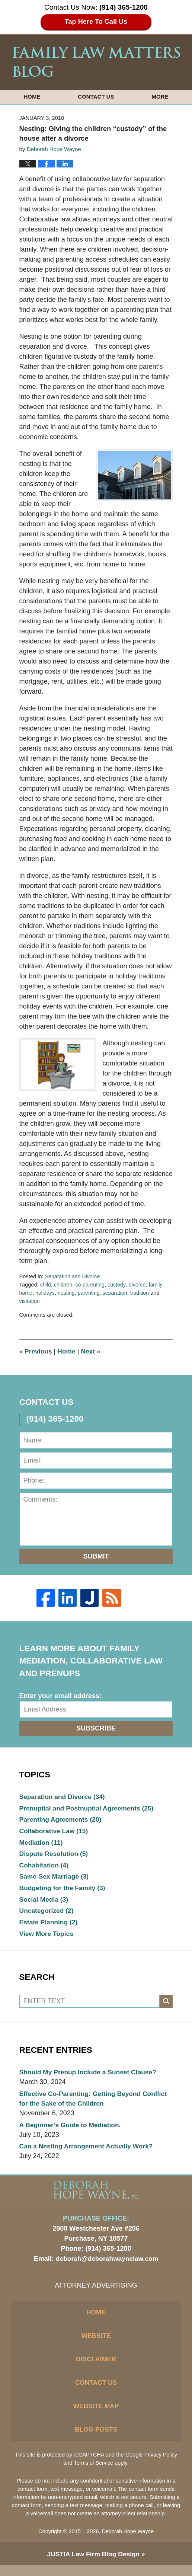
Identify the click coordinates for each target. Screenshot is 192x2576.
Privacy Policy (160, 2465)
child (45, 1285)
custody (118, 1285)
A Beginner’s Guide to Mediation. (71, 2130)
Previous (36, 1351)
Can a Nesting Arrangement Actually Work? (88, 2151)
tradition (143, 1293)
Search (166, 2005)
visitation (30, 1301)
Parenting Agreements (61, 1820)
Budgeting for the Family (63, 1890)
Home (31, 96)
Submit (96, 1556)
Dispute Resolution (54, 1855)
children (63, 1285)
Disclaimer (96, 2367)
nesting (67, 1293)
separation (117, 1293)
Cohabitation (44, 1867)
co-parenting (91, 1285)
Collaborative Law (54, 1832)
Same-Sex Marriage (55, 1879)
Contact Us (96, 96)
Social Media (44, 1902)
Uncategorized (47, 1914)
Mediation (41, 1843)
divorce (139, 1285)
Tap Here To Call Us (96, 22)
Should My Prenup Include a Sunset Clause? (90, 2076)
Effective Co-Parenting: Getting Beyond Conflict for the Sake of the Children (95, 2103)
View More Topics (47, 1937)
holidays (46, 1293)
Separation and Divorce (73, 1276)
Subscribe (96, 1728)
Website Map (95, 2415)
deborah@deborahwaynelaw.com (107, 2264)
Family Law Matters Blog (96, 62)
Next (93, 1351)
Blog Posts (96, 2439)
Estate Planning (49, 1926)
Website (96, 2342)
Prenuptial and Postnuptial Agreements (88, 1808)
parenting (90, 1293)
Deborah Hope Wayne (127, 2542)
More (160, 96)
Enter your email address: (60, 1696)
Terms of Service (93, 2473)
